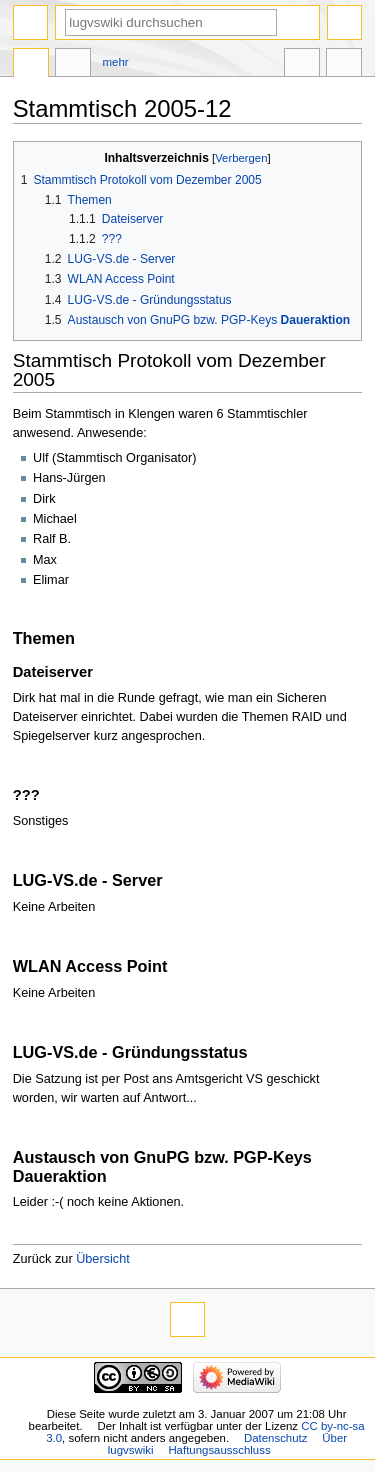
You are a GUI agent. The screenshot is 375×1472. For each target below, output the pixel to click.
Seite (31, 65)
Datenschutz (276, 1438)
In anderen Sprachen (302, 65)
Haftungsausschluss (219, 1450)
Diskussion (73, 65)
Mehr (116, 62)
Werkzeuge (344, 65)
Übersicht (103, 1259)
